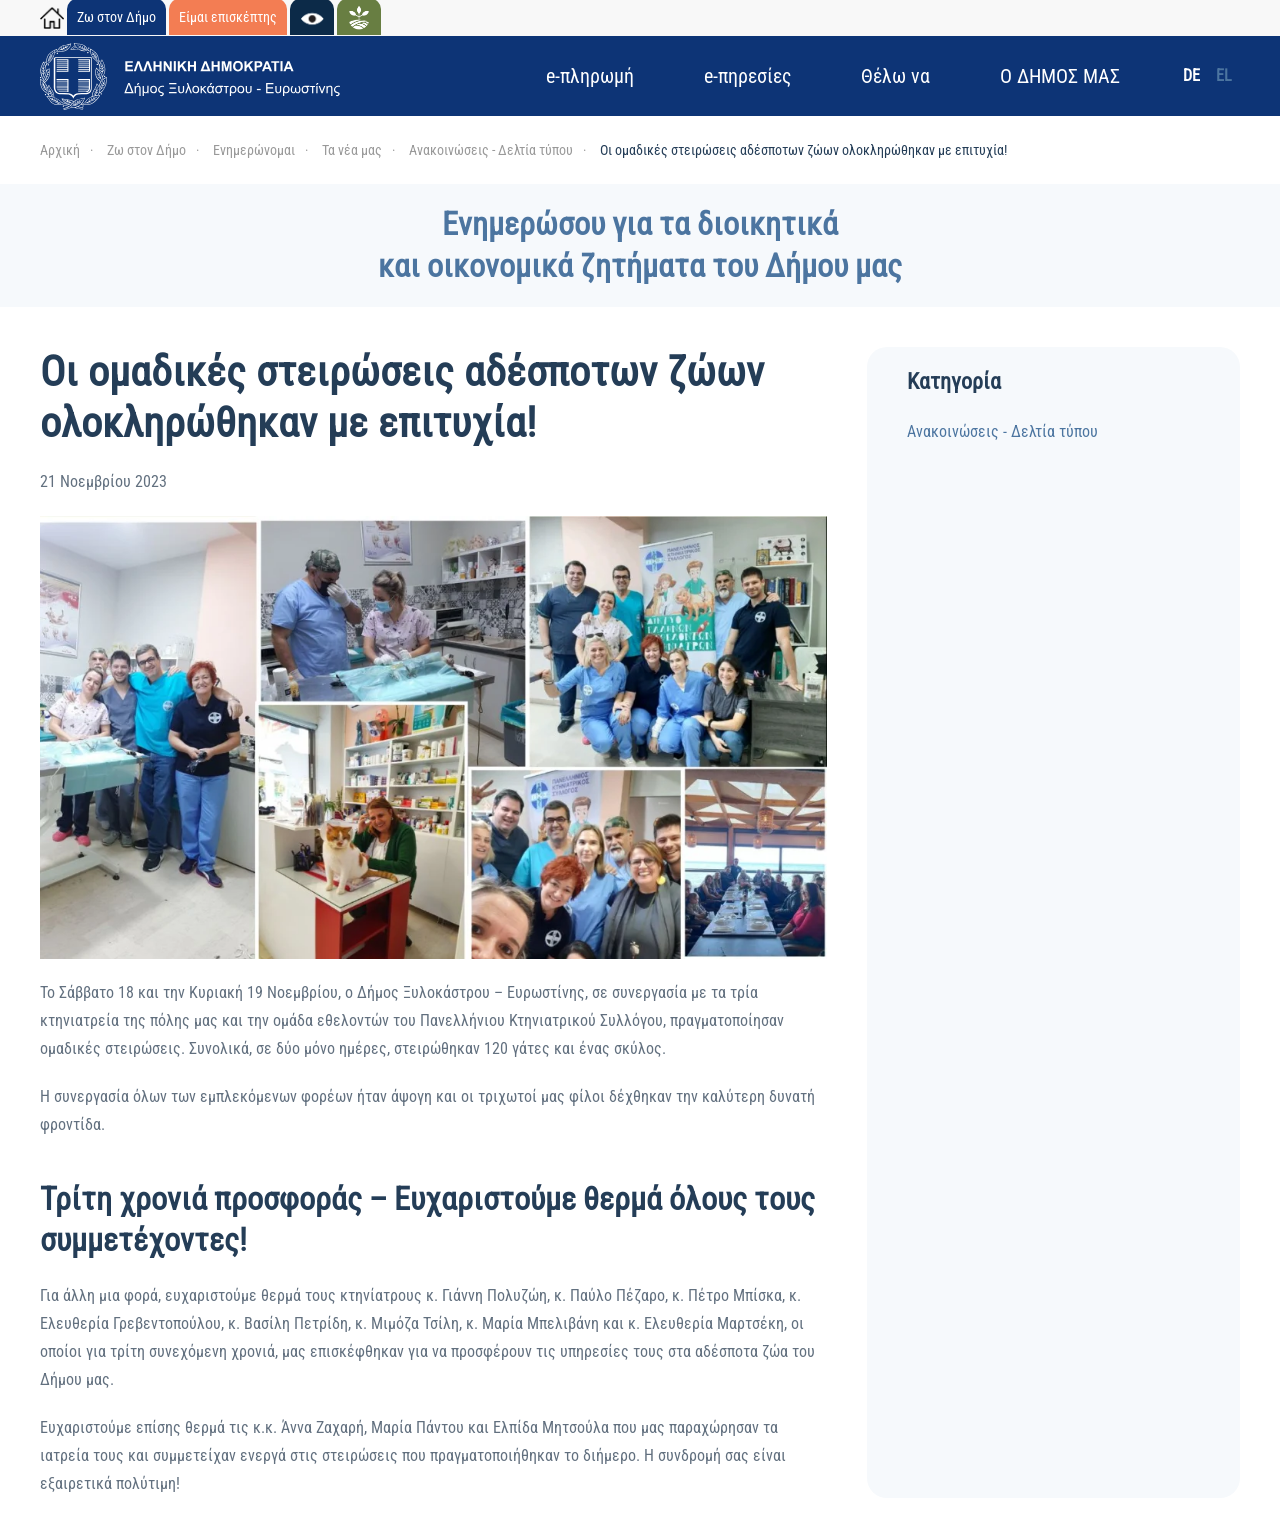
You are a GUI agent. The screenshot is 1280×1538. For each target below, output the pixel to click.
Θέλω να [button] (895, 76)
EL (1224, 75)
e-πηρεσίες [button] (747, 76)
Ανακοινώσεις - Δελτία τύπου (1002, 431)
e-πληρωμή (590, 76)
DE (1191, 75)
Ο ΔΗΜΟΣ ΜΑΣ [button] (1060, 76)
